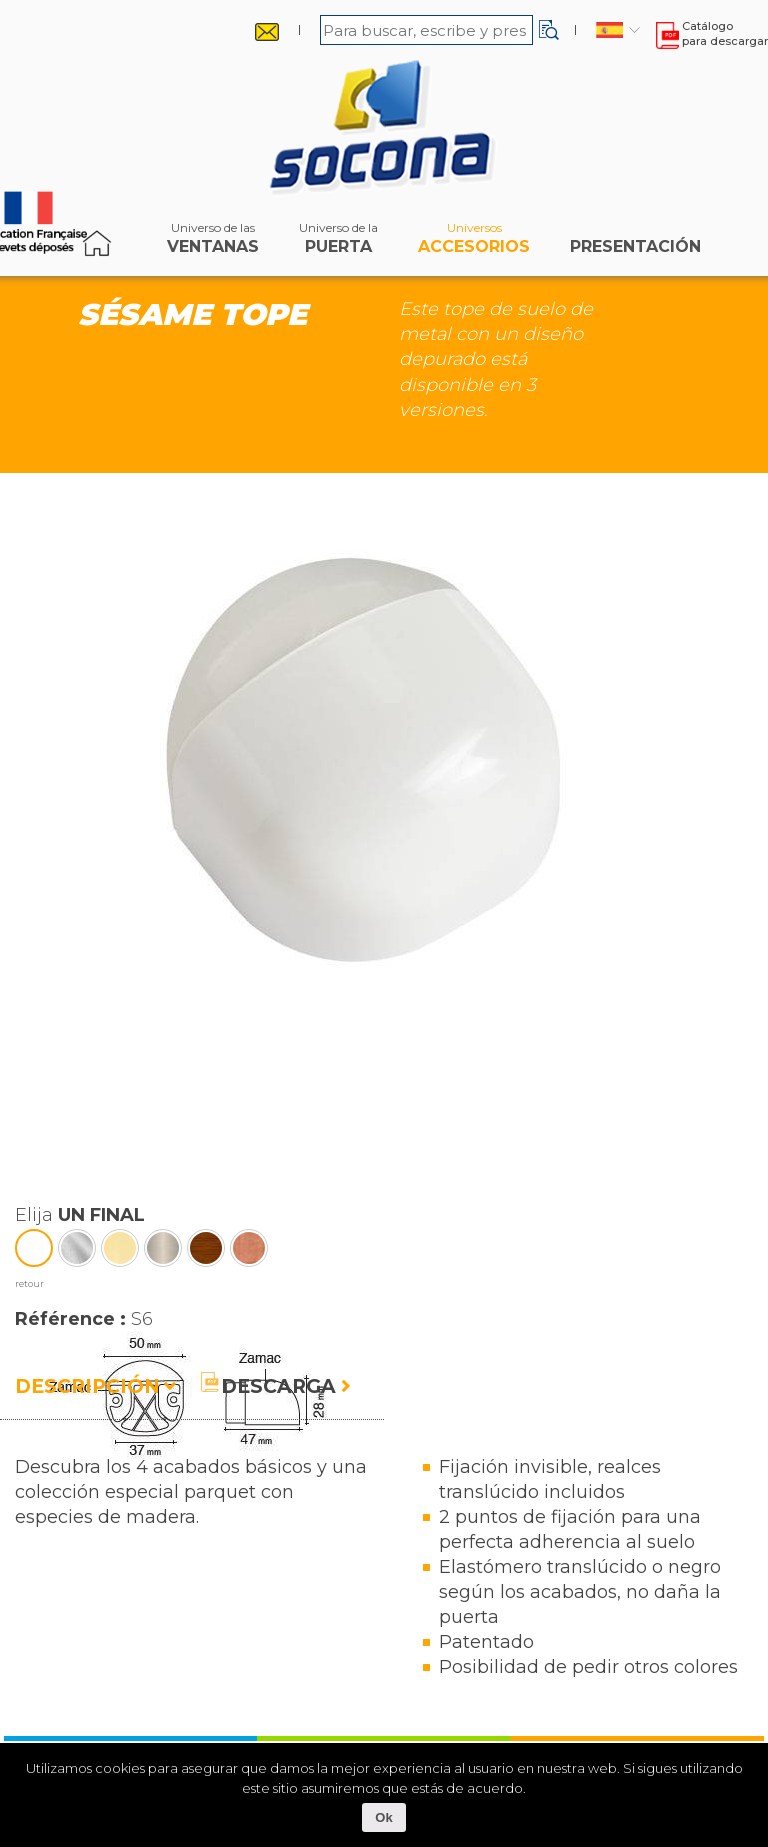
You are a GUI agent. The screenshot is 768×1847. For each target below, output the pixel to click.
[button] (549, 30)
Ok (383, 1817)
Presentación (635, 243)
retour (29, 1283)
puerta (338, 243)
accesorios (474, 243)
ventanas (213, 243)
